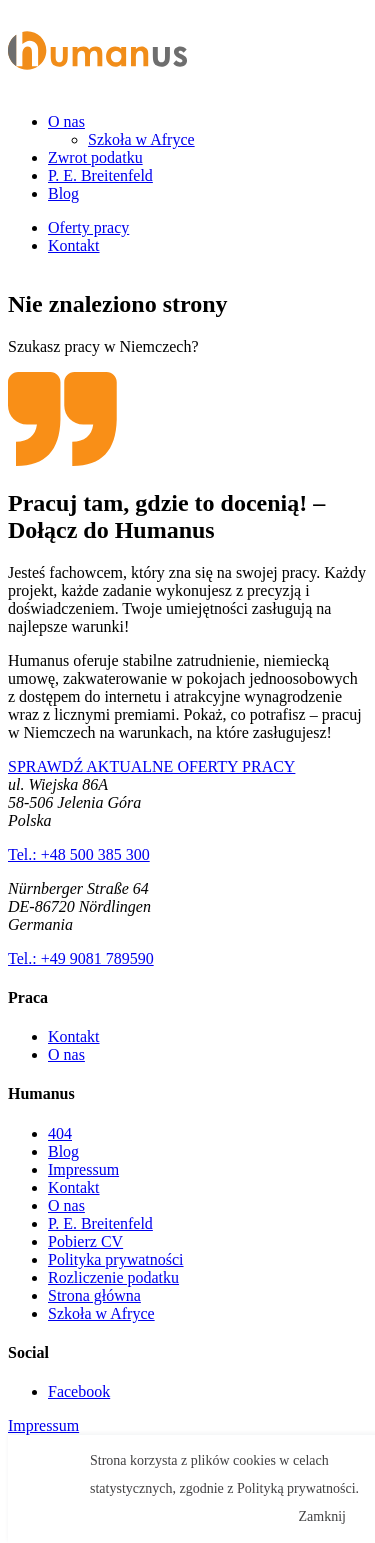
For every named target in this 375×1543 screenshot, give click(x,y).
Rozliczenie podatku (113, 1277)
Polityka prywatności (116, 1259)
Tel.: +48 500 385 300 (79, 854)
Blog (63, 193)
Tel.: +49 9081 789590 (81, 958)
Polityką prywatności (296, 1488)
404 (60, 1133)
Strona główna (94, 1295)
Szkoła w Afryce (141, 139)
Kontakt (74, 245)
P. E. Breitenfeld (100, 175)
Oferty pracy (88, 227)
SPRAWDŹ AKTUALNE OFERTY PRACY (151, 766)
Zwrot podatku (95, 157)
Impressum (83, 1169)
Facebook (79, 1391)
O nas (66, 121)
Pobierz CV (85, 1241)
